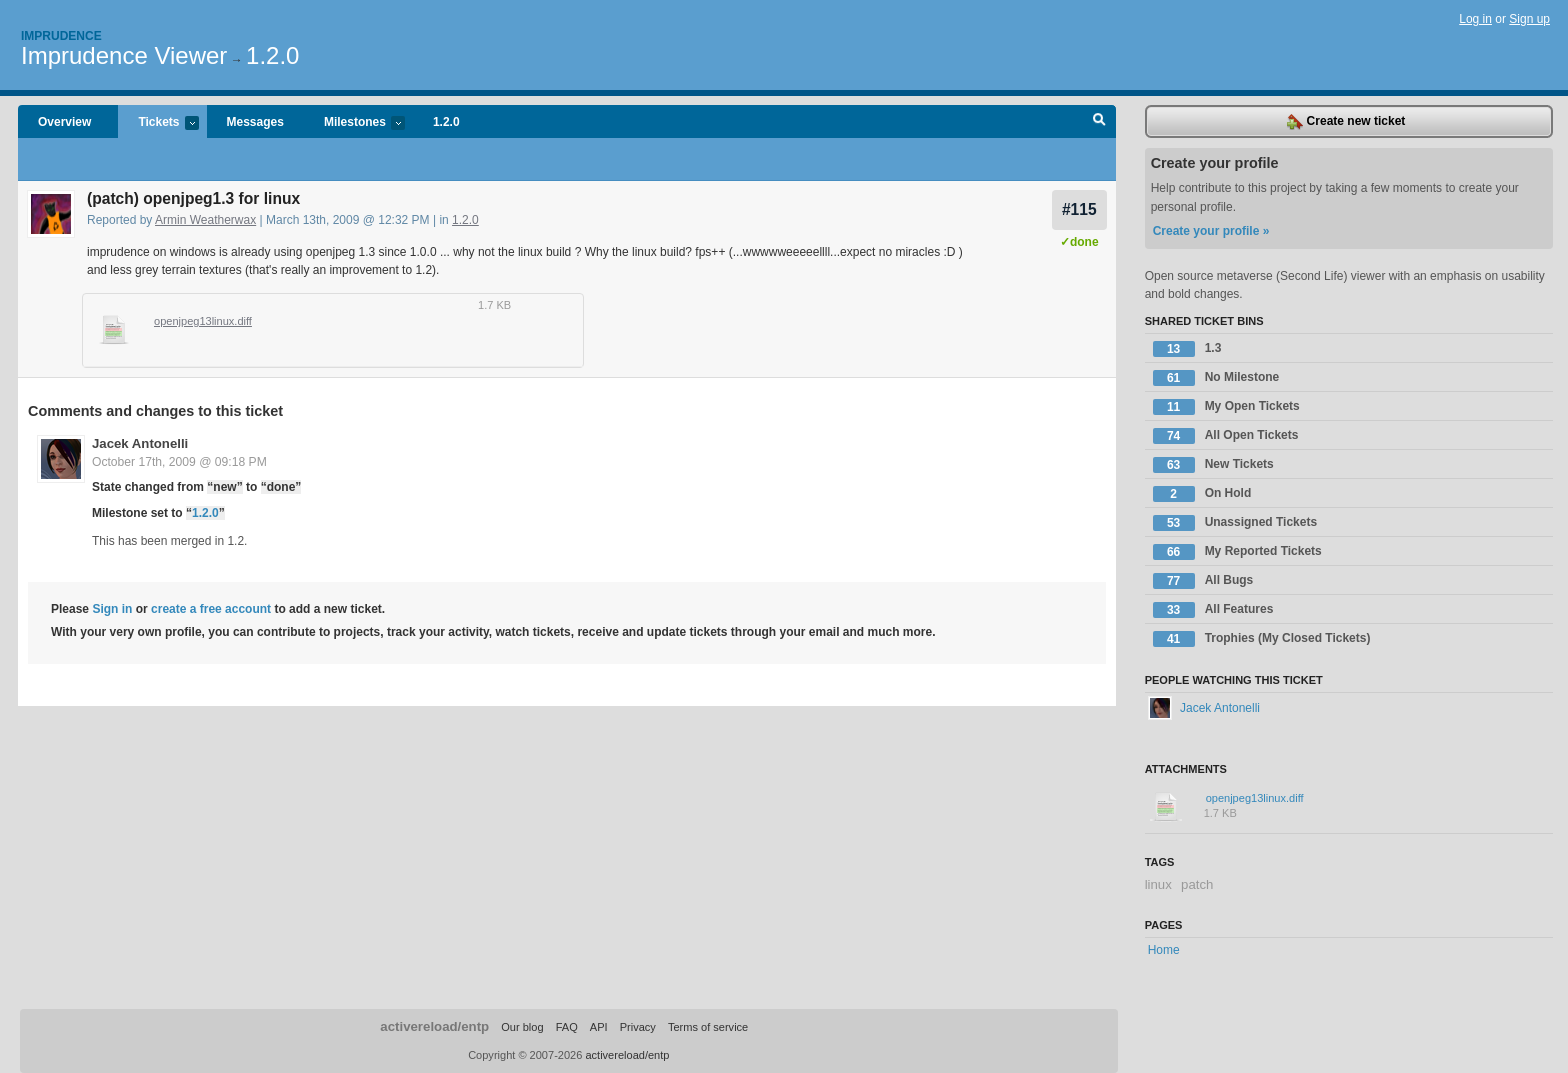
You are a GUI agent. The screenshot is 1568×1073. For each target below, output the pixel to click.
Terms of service (708, 1027)
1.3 (1187, 349)
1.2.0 (272, 55)
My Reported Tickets (1237, 552)
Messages (255, 122)
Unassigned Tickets (1235, 523)
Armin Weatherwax (205, 220)
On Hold (1202, 494)
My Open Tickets (1226, 407)
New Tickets (1213, 465)
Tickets (158, 123)
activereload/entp (434, 1026)
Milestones (354, 123)
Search (1099, 122)
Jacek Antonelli (140, 443)
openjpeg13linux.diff (203, 321)
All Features (1213, 610)
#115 (1079, 209)
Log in (1475, 19)
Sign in (112, 609)
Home (1164, 950)
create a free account (211, 609)
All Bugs (1203, 581)
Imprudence (61, 36)
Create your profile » (1211, 231)
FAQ (567, 1027)
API (599, 1027)
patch (1197, 884)
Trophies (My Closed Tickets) (1262, 639)
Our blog (522, 1027)
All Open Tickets (1226, 436)
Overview (64, 122)
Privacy (638, 1027)
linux (1158, 884)
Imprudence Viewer (124, 55)
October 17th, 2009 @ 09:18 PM (179, 462)
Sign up (1529, 19)
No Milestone (1216, 378)
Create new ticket (1346, 122)
